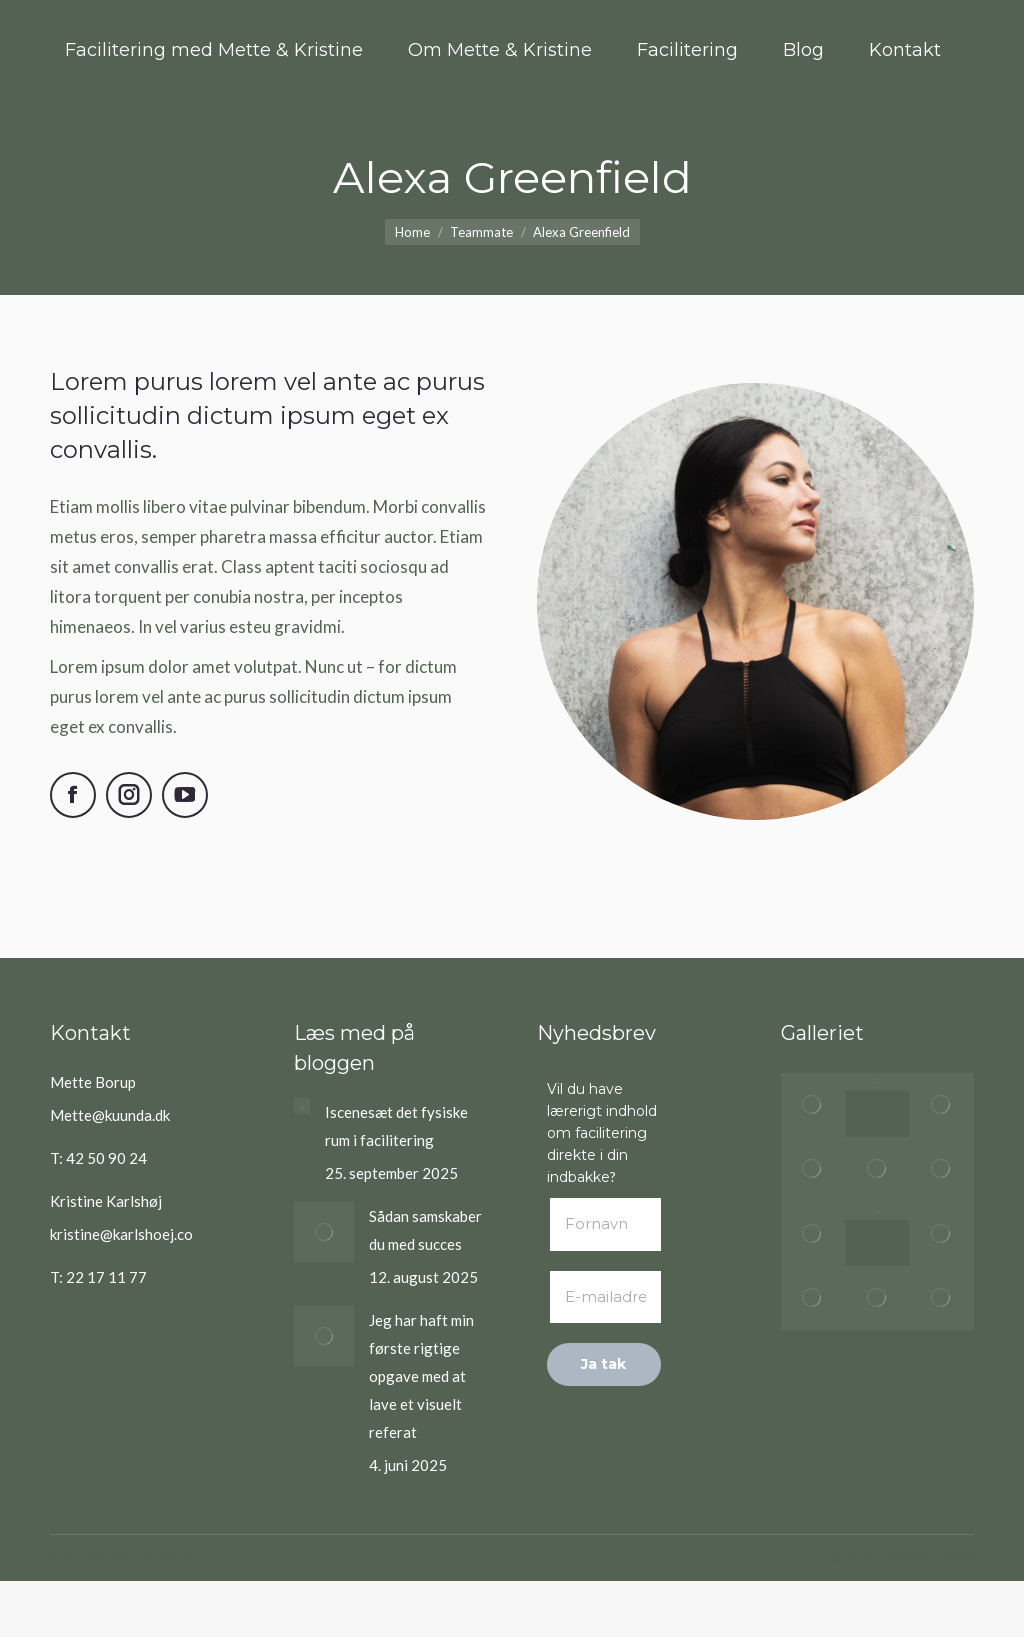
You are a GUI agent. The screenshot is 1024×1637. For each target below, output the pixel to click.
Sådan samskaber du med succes (425, 1230)
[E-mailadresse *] (604, 1297)
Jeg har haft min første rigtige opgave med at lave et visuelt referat (421, 1376)
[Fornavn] (604, 1224)
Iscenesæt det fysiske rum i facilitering (396, 1126)
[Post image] (302, 1106)
